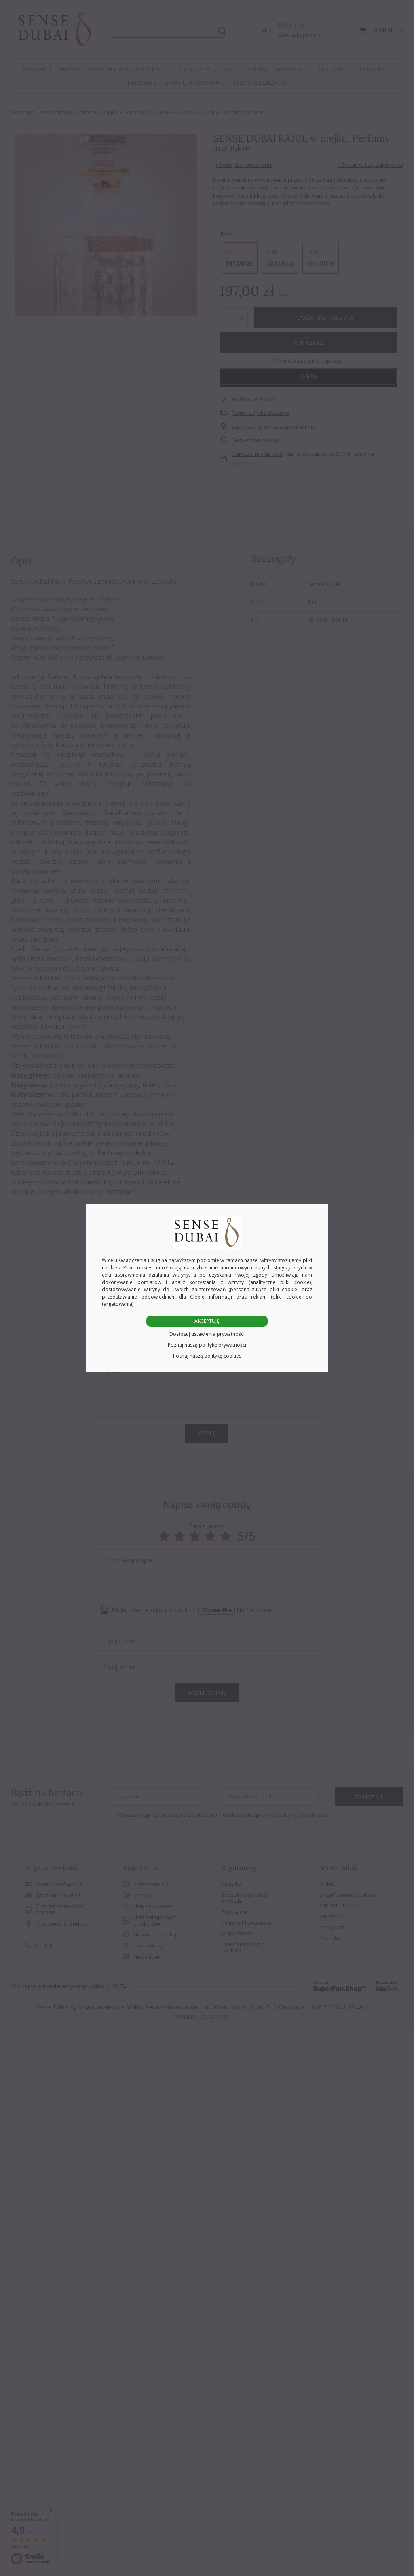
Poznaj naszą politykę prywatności (207, 1344)
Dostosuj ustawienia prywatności (207, 1334)
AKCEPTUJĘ (207, 1321)
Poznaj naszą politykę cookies (207, 1355)
